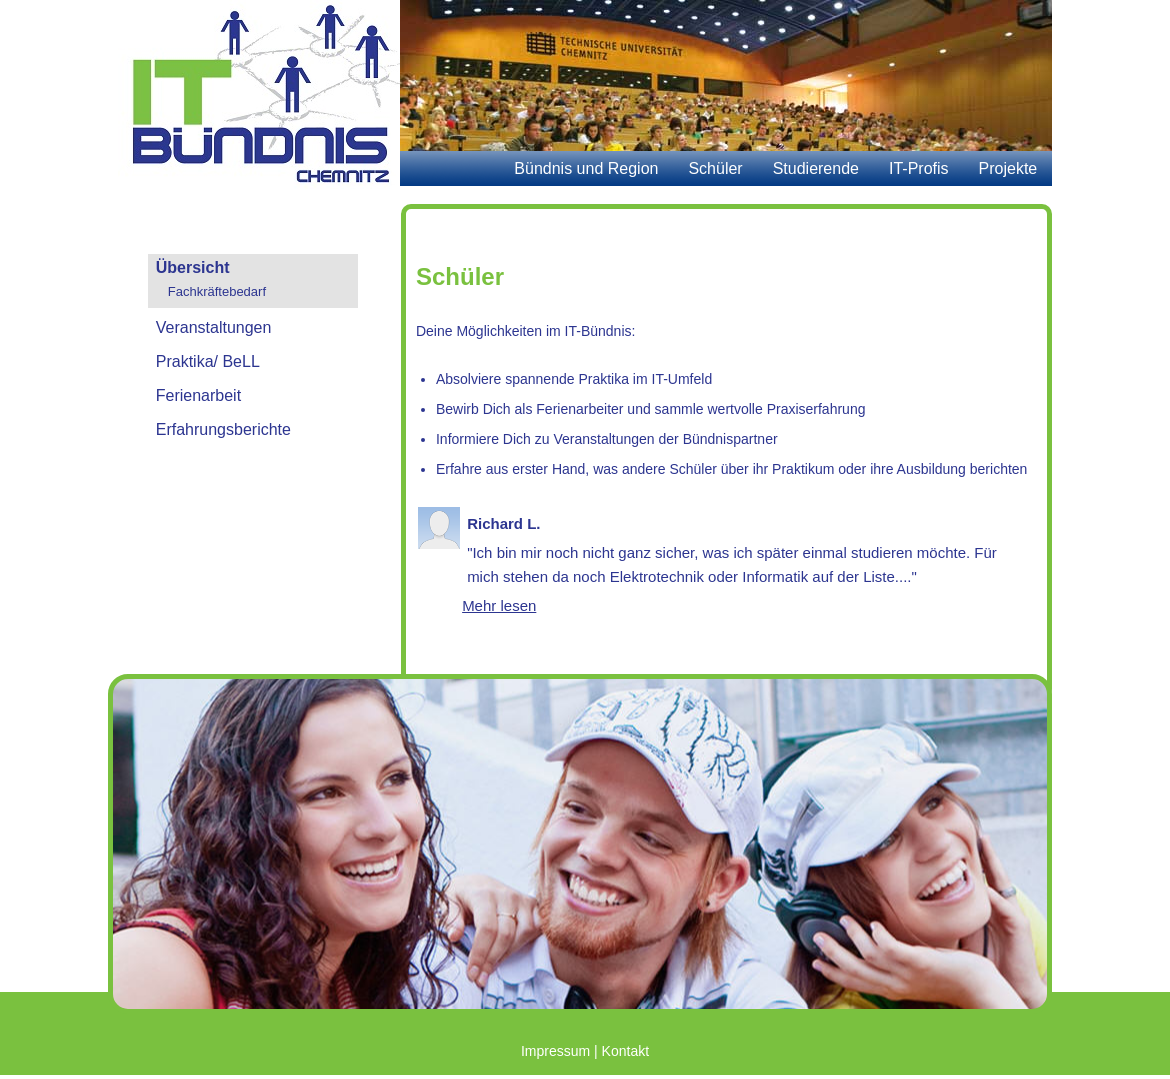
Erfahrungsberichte (223, 429)
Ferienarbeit (198, 395)
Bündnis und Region (586, 168)
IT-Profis (919, 168)
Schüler (715, 168)
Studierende (816, 168)
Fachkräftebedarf (217, 291)
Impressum (555, 1051)
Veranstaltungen (214, 327)
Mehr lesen (499, 605)
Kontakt (625, 1051)
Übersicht (193, 267)
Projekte (1008, 168)
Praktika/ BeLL (208, 361)
